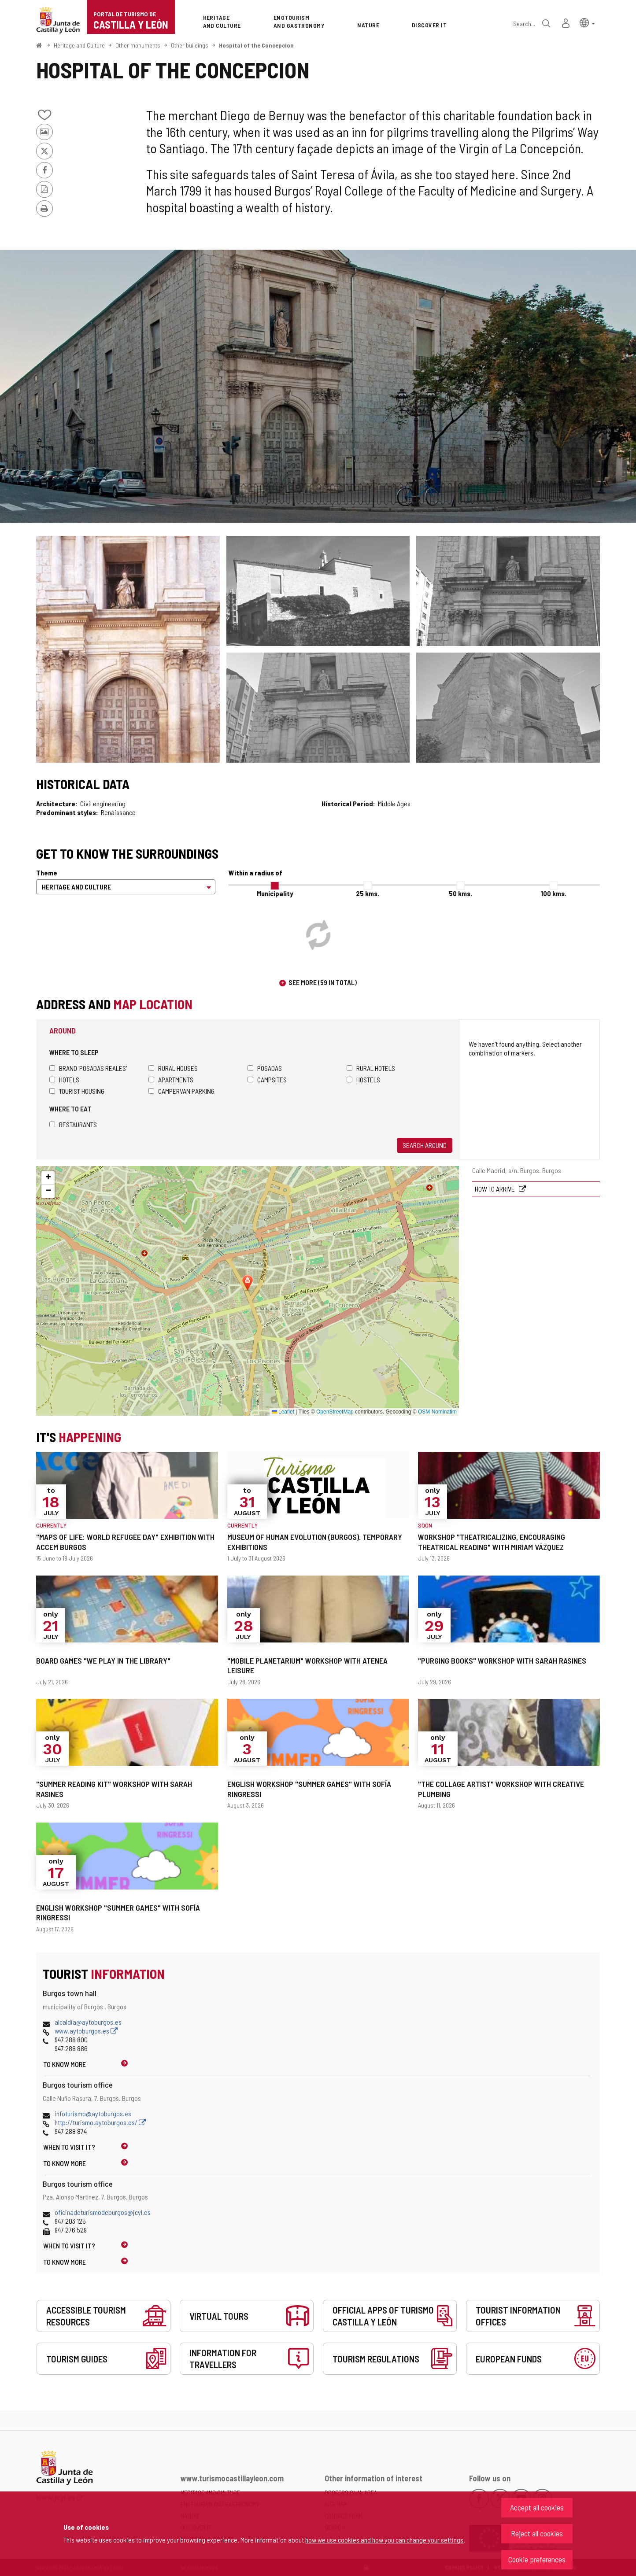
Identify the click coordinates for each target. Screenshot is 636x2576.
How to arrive (495, 1189)
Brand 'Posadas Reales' (88, 1068)
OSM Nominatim (437, 1412)
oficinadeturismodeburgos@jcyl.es (103, 2212)
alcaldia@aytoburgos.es (88, 2022)
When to (69, 2147)
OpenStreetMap (335, 1412)
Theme (46, 872)
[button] (587, 22)
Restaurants (73, 1124)
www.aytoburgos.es (86, 2030)
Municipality (275, 893)
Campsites (267, 1079)
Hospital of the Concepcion (256, 45)
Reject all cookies (537, 2533)
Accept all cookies (537, 2507)
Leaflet (283, 1412)
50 (460, 893)
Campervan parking (181, 1091)
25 (367, 893)
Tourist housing (76, 1091)
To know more (64, 2064)
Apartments (170, 1079)
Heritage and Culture (79, 45)
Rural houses (173, 1068)
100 (553, 893)
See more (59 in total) (322, 982)
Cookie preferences (537, 2559)
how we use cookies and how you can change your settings (384, 2539)
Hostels (363, 1079)
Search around (425, 1145)
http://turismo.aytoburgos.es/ (100, 2122)
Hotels (64, 1079)
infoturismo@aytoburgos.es (93, 2113)
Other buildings (189, 45)
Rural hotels (371, 1068)
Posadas (265, 1068)
